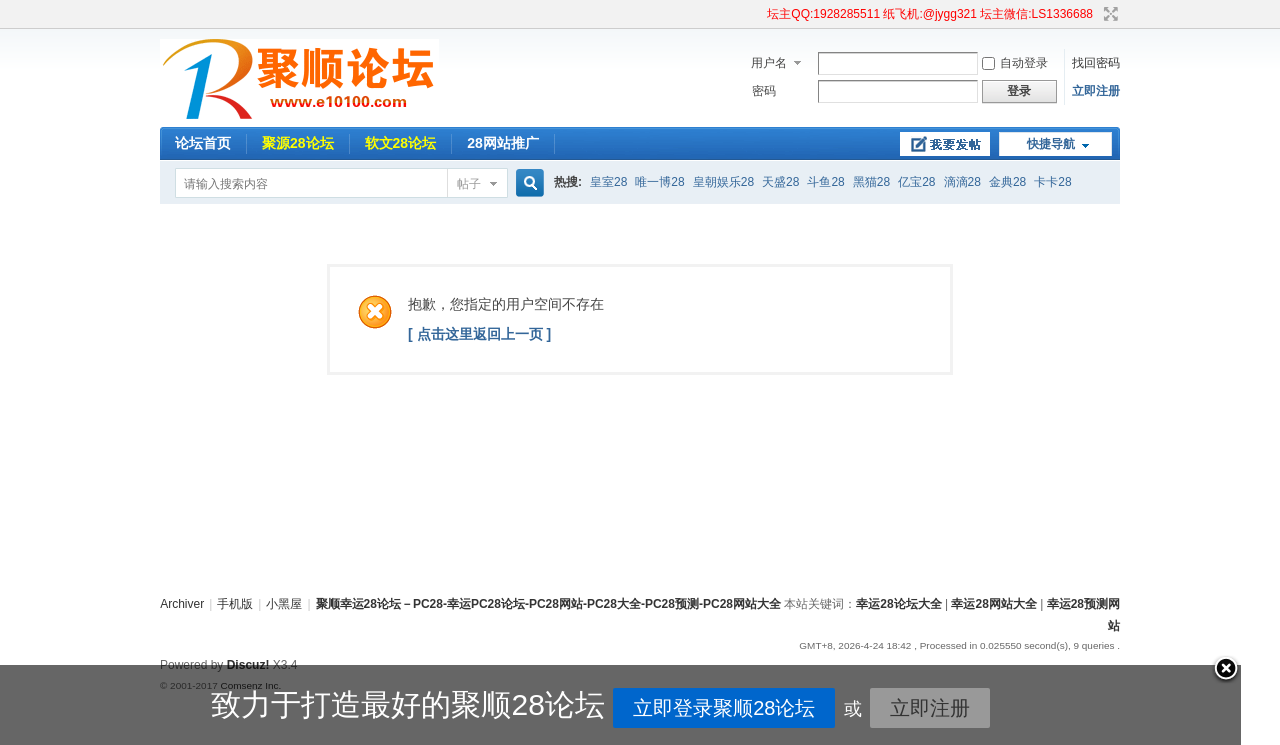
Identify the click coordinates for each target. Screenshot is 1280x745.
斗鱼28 (825, 182)
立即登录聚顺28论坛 (626, 708)
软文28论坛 (401, 143)
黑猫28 (871, 182)
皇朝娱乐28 (723, 182)
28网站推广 (503, 143)
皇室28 (608, 182)
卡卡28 (1052, 182)
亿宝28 (916, 182)
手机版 (235, 604)
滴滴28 (962, 182)
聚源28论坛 (298, 143)
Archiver (182, 604)
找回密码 (1096, 63)
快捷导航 (1051, 144)
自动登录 (1015, 63)
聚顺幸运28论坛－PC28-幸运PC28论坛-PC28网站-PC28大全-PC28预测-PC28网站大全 (548, 604)
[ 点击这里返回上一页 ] (479, 334)
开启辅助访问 (758, 14)
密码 (764, 91)
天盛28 (780, 182)
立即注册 (1096, 91)
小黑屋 (284, 604)
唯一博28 (659, 182)
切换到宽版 (1108, 14)
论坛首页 (203, 143)
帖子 (469, 184)
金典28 (1007, 182)
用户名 (769, 63)
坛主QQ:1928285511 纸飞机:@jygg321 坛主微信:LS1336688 (930, 14)
